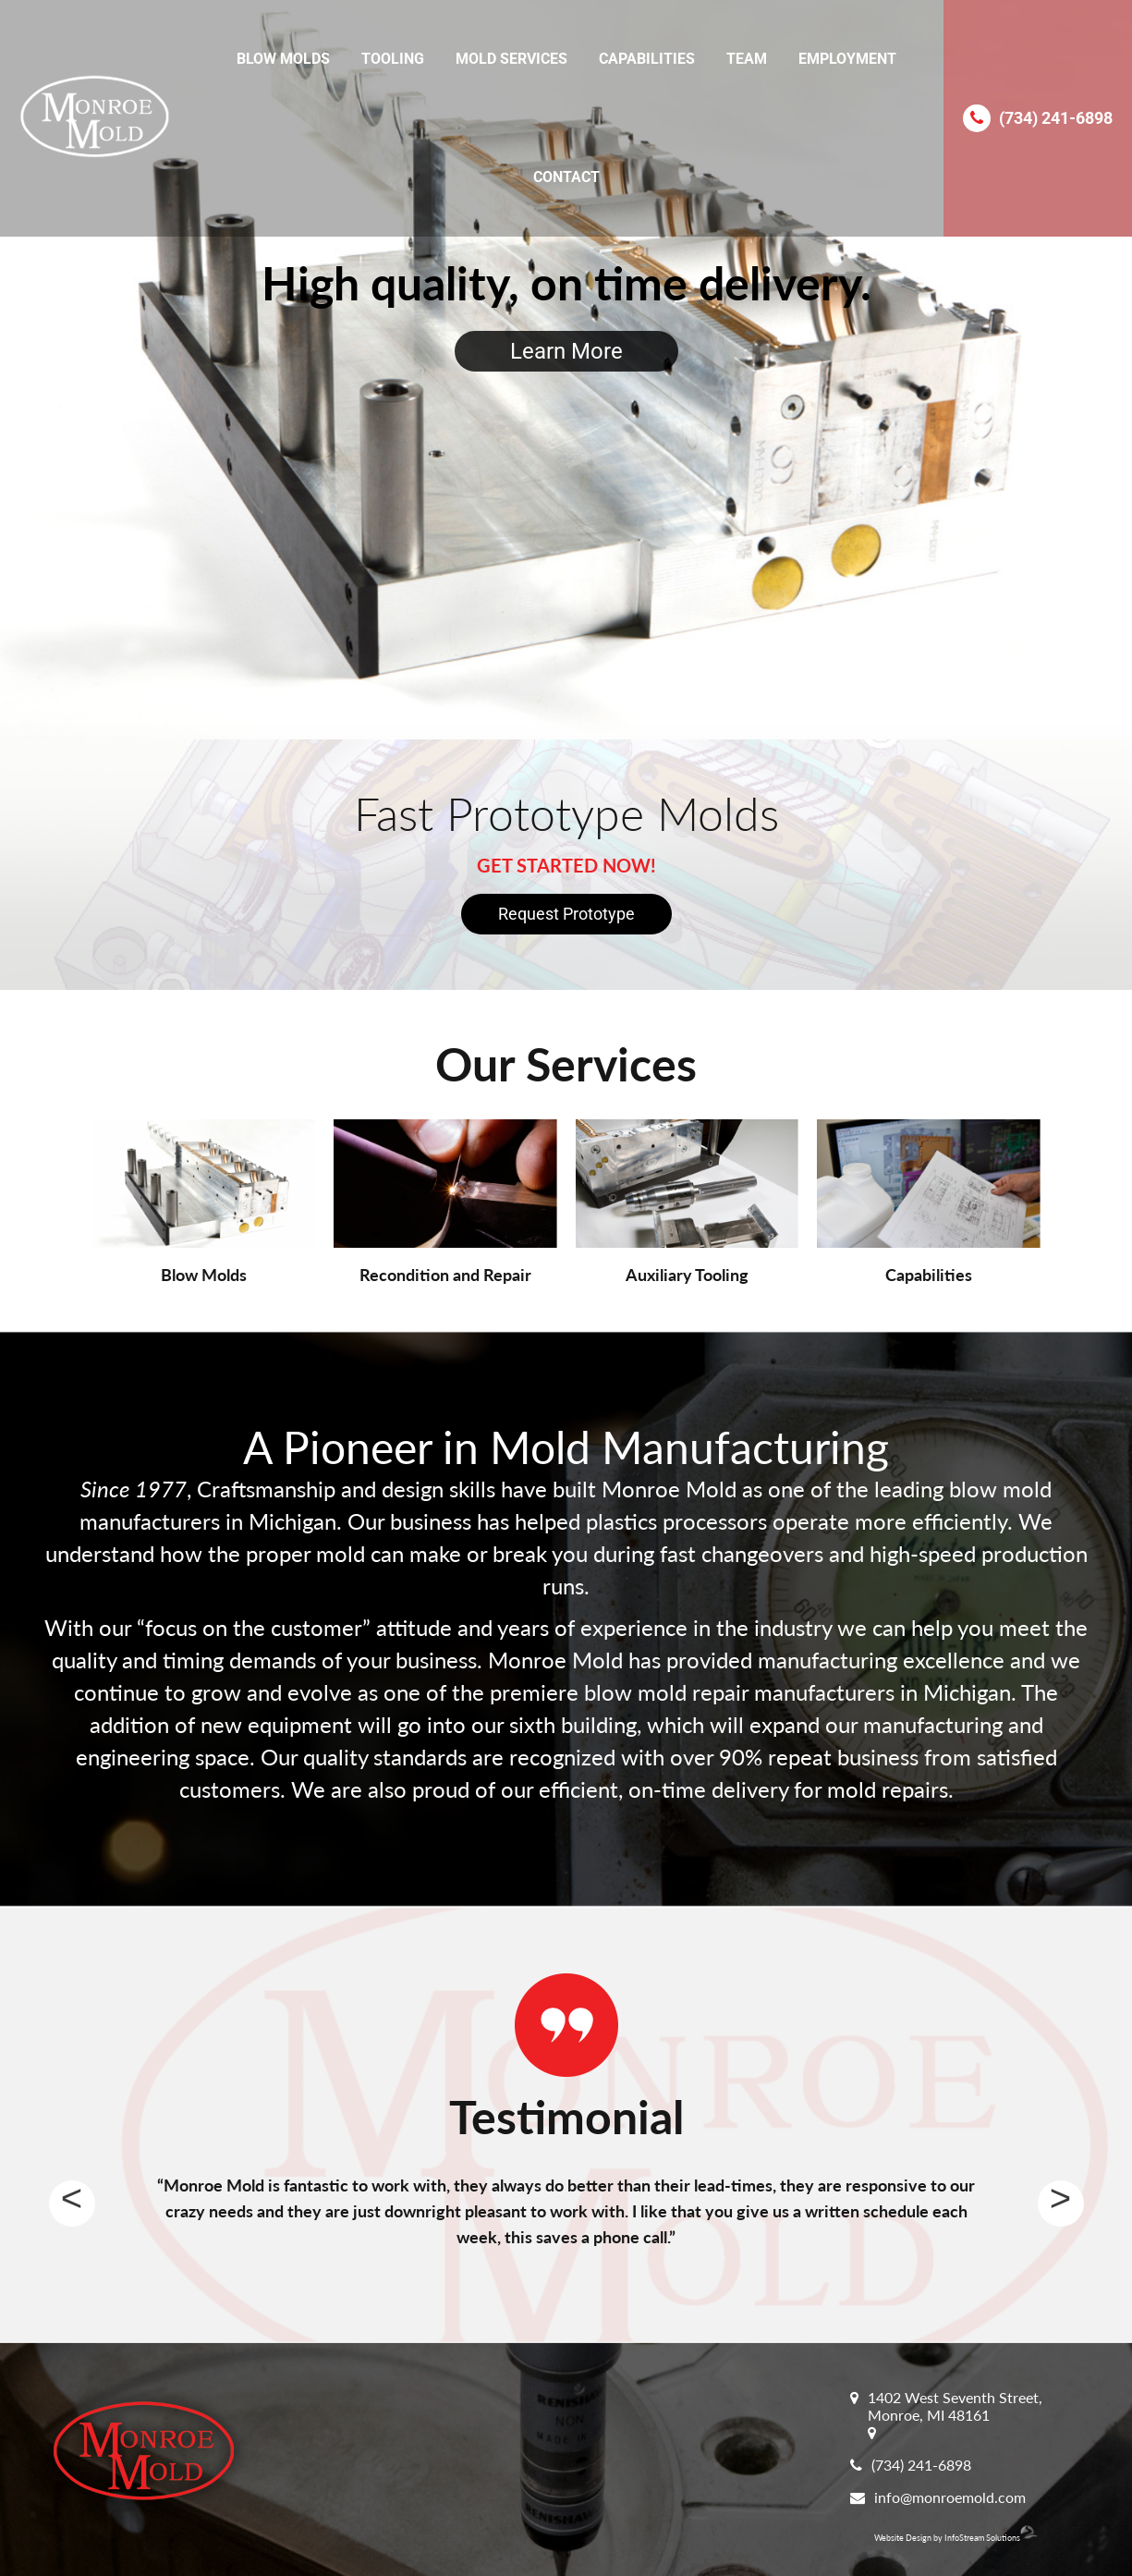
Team (746, 58)
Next (1061, 2203)
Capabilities (647, 58)
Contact (566, 177)
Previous (72, 2203)
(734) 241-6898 (1056, 118)
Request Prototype (566, 913)
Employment (847, 58)
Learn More (566, 351)
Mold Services (511, 58)
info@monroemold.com (950, 2497)
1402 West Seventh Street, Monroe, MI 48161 (955, 2405)
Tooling (392, 58)
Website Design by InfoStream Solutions (956, 2538)
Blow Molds (283, 58)
